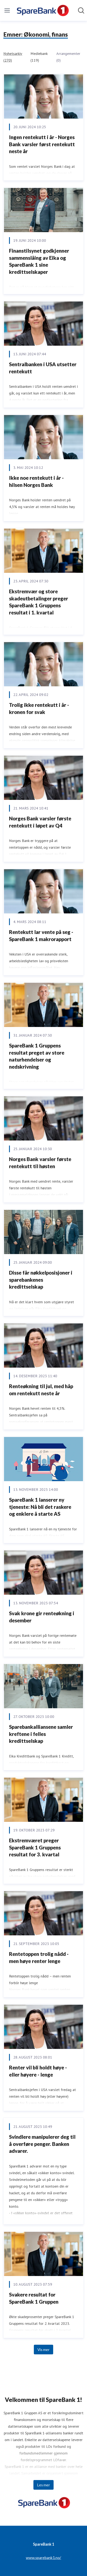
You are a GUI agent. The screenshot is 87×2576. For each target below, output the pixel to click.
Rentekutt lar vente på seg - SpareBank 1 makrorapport (41, 935)
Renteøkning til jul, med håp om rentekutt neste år (41, 1389)
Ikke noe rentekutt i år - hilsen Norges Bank (36, 481)
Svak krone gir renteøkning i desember (41, 1616)
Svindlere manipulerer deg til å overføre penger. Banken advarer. (42, 2144)
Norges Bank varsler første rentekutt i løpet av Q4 (40, 822)
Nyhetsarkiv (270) (12, 57)
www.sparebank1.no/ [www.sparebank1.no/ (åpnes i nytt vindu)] (43, 2557)
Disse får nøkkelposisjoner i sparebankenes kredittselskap (40, 1280)
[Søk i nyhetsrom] (81, 10)
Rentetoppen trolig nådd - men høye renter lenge (39, 1957)
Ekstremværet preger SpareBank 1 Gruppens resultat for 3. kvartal (35, 1847)
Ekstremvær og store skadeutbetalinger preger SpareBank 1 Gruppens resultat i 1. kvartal (38, 602)
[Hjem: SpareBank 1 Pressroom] (42, 10)
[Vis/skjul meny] (7, 10)
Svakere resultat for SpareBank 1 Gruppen (33, 2298)
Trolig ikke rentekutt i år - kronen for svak (39, 708)
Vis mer (43, 2349)
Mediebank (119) (38, 57)
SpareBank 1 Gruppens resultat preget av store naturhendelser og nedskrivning (36, 1056)
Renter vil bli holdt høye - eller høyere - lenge (38, 2071)
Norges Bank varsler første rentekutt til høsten (40, 1162)
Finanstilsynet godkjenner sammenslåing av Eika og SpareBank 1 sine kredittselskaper (39, 261)
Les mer (43, 2485)
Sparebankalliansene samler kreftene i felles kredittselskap (41, 1734)
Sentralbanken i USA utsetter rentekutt (42, 367)
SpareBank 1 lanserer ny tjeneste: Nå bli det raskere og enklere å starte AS (40, 1507)
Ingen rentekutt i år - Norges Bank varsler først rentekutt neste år (42, 144)
